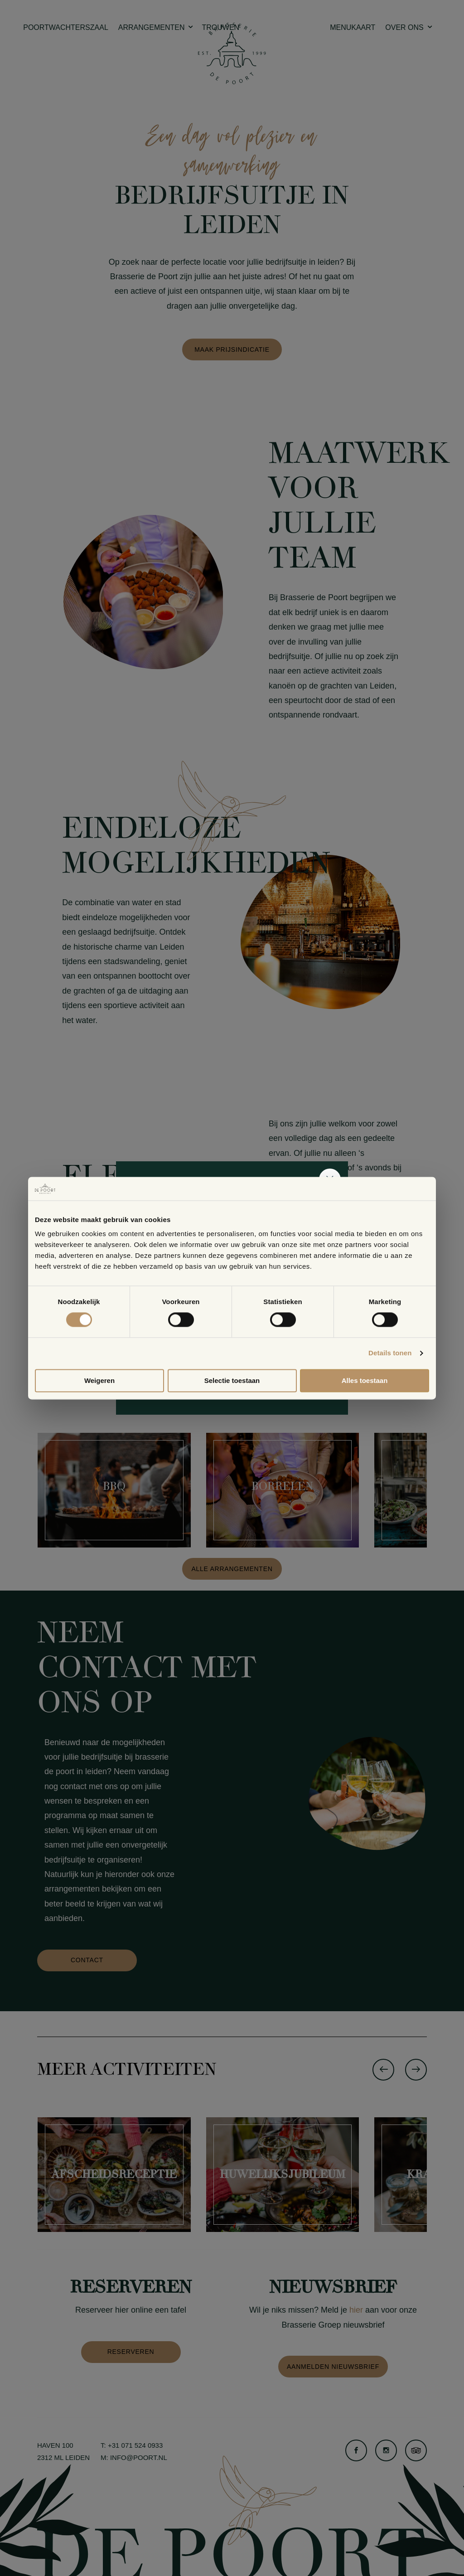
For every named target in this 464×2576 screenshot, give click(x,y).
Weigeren (99, 1380)
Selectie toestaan (232, 1380)
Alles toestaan (365, 1380)
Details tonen (389, 1353)
